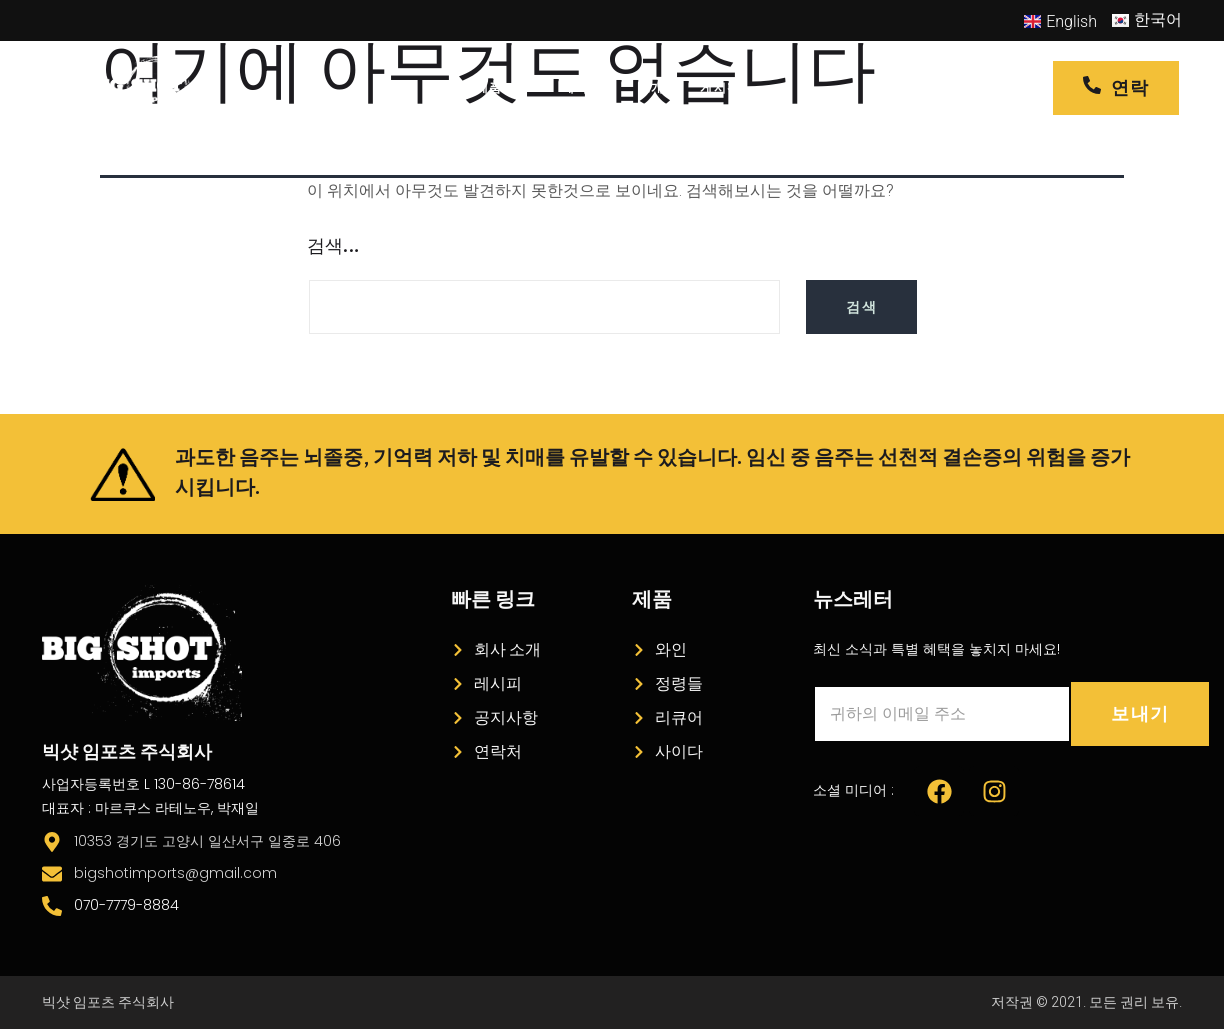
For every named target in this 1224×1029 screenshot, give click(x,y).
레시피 (582, 87)
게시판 (720, 87)
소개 (651, 87)
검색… (333, 247)
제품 (501, 88)
